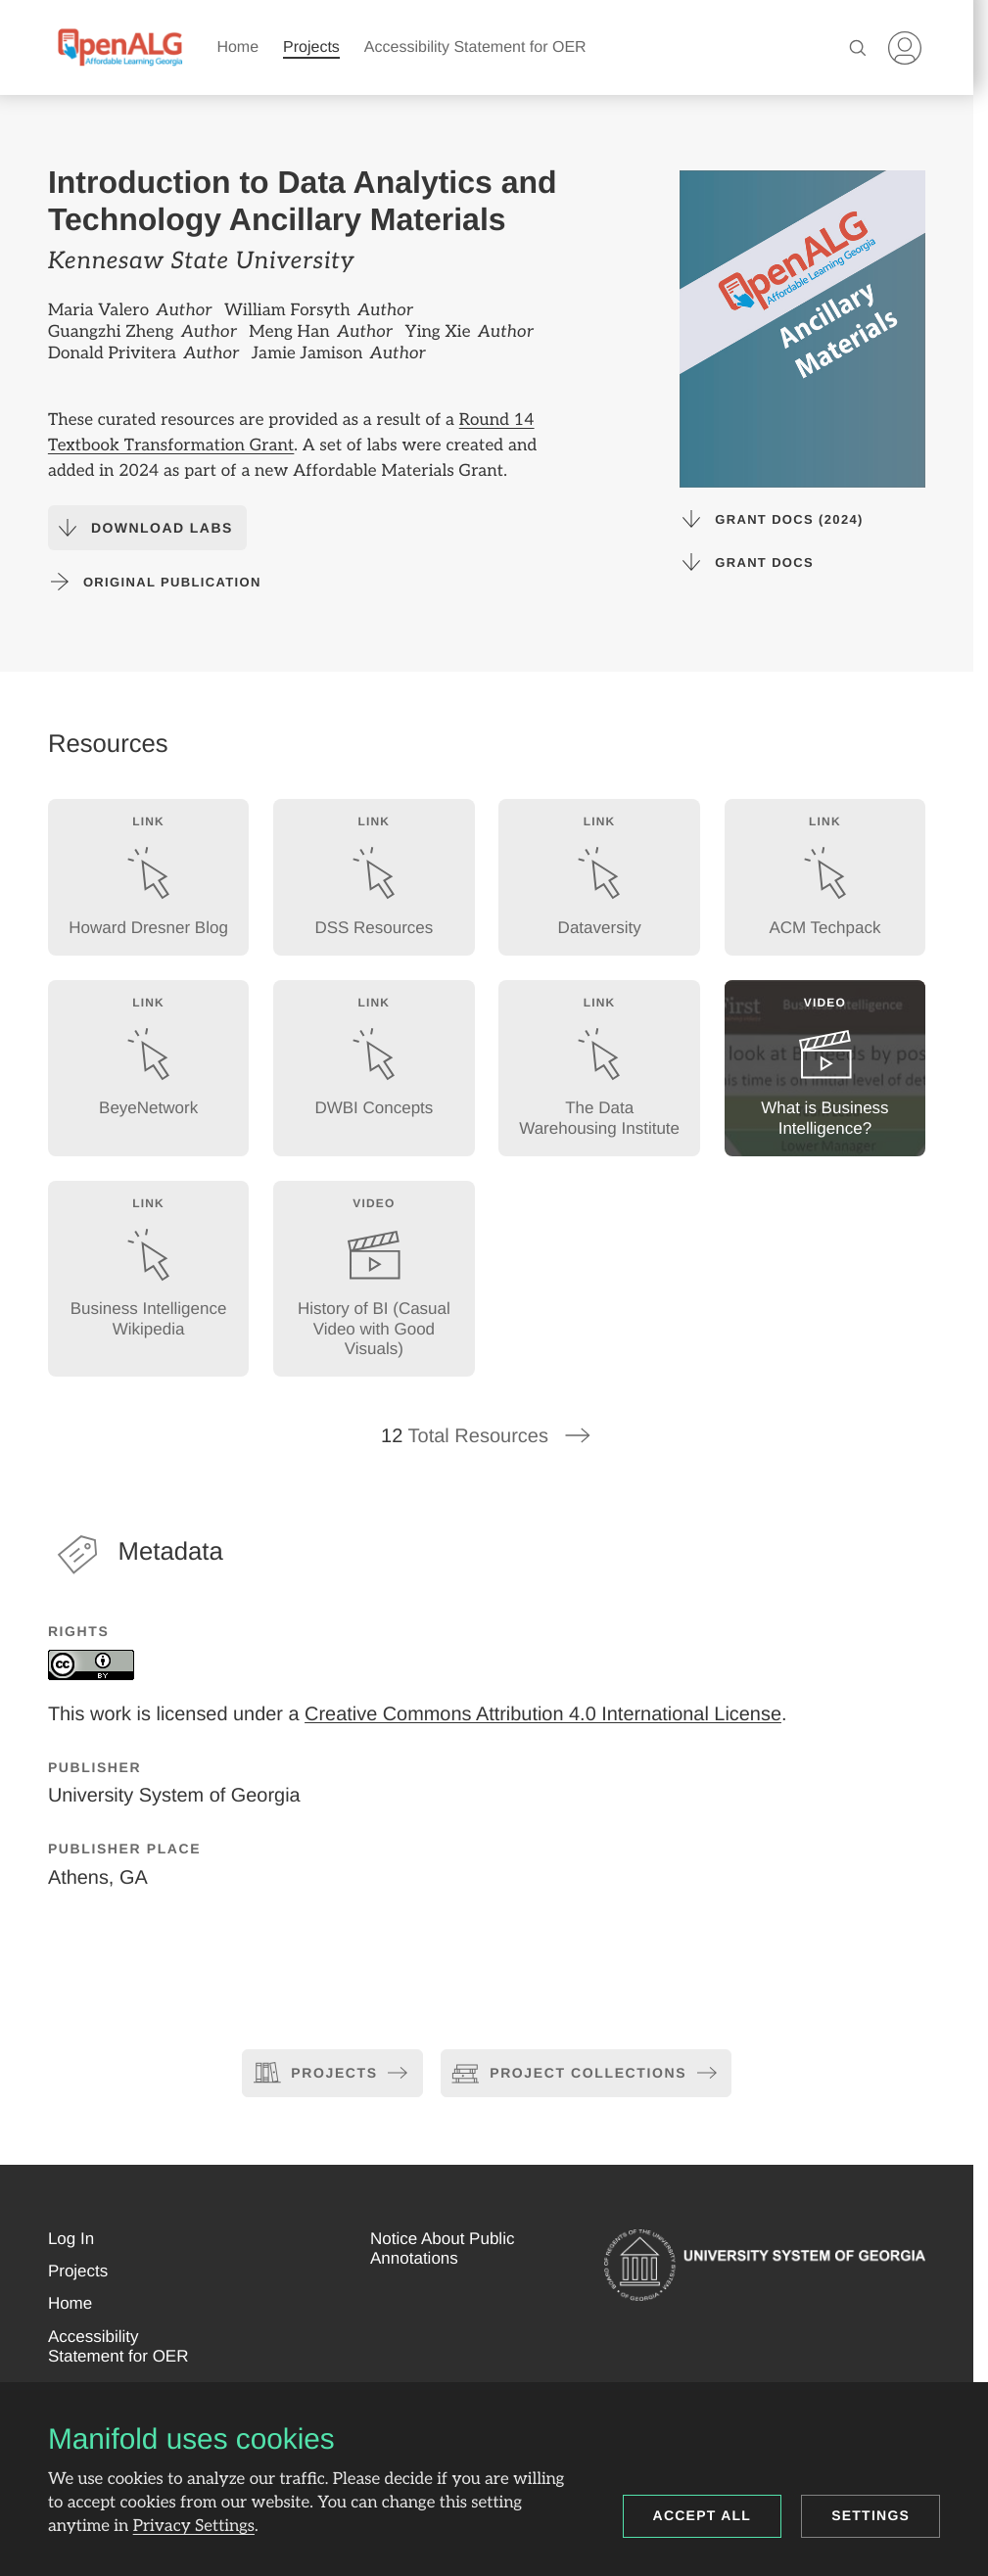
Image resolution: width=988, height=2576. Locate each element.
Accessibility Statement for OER (475, 47)
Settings (870, 2515)
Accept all (702, 2515)
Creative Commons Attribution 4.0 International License (543, 1713)
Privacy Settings (194, 2526)
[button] (71, 2239)
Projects (311, 47)
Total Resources (486, 1436)
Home (237, 47)
